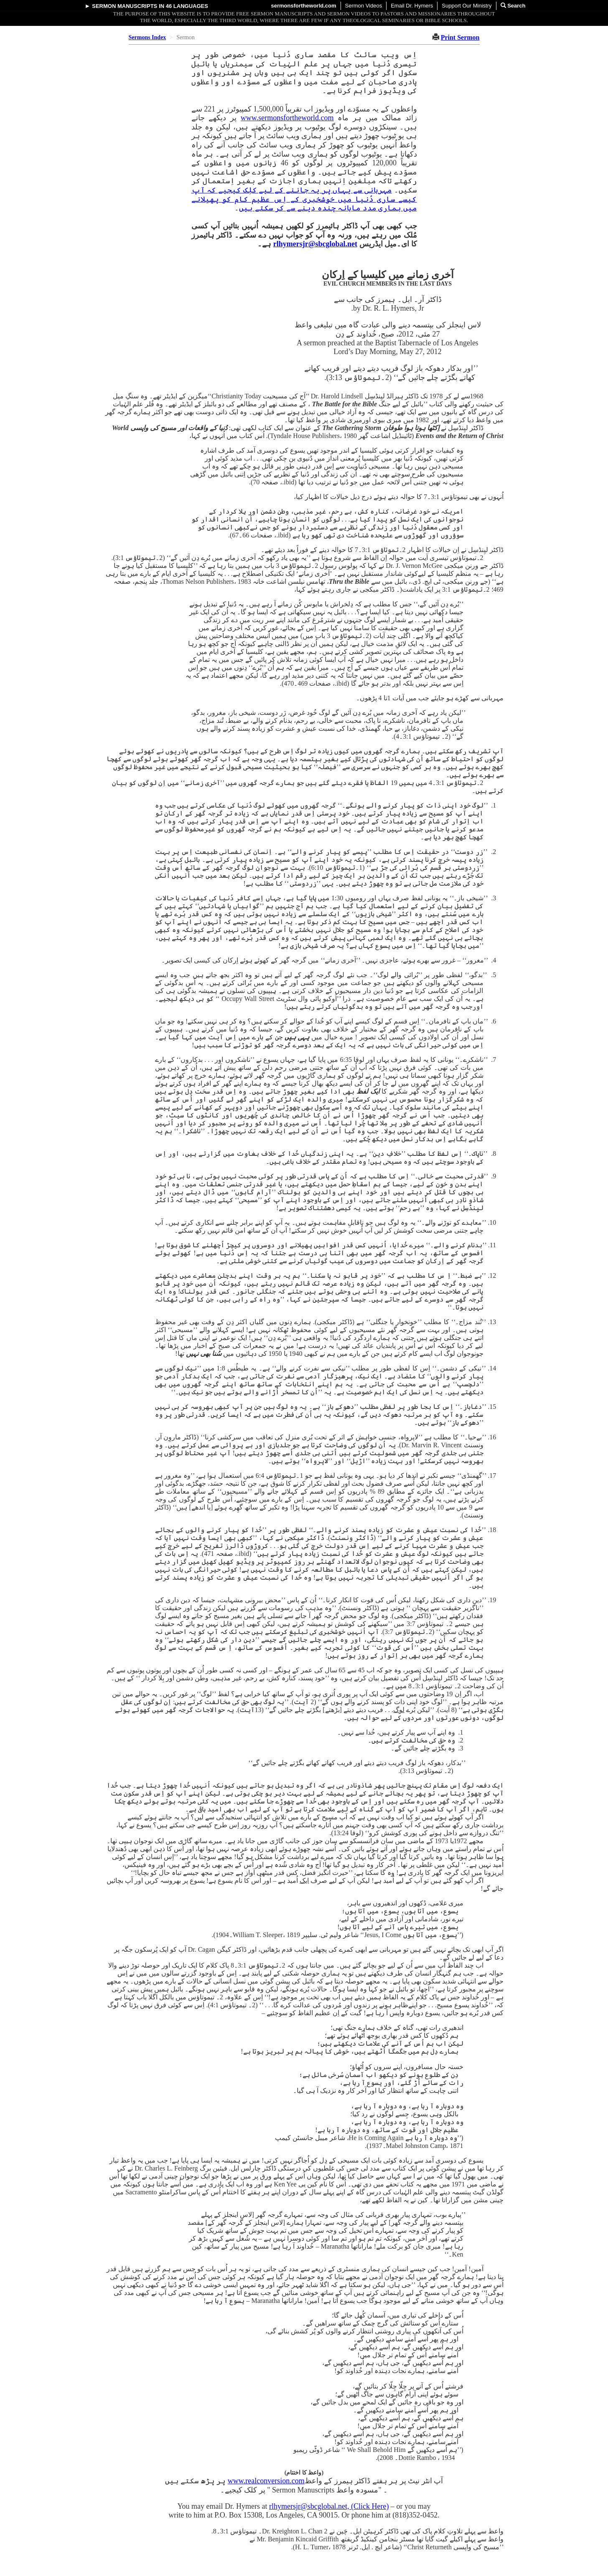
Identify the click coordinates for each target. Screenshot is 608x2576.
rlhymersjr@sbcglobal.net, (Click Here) (329, 2506)
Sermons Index (147, 37)
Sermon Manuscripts (124, 6)
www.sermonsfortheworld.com (287, 118)
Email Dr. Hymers (412, 6)
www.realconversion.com (266, 2481)
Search (513, 6)
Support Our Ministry (466, 6)
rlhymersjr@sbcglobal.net (315, 244)
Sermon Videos (363, 6)
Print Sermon (460, 37)
